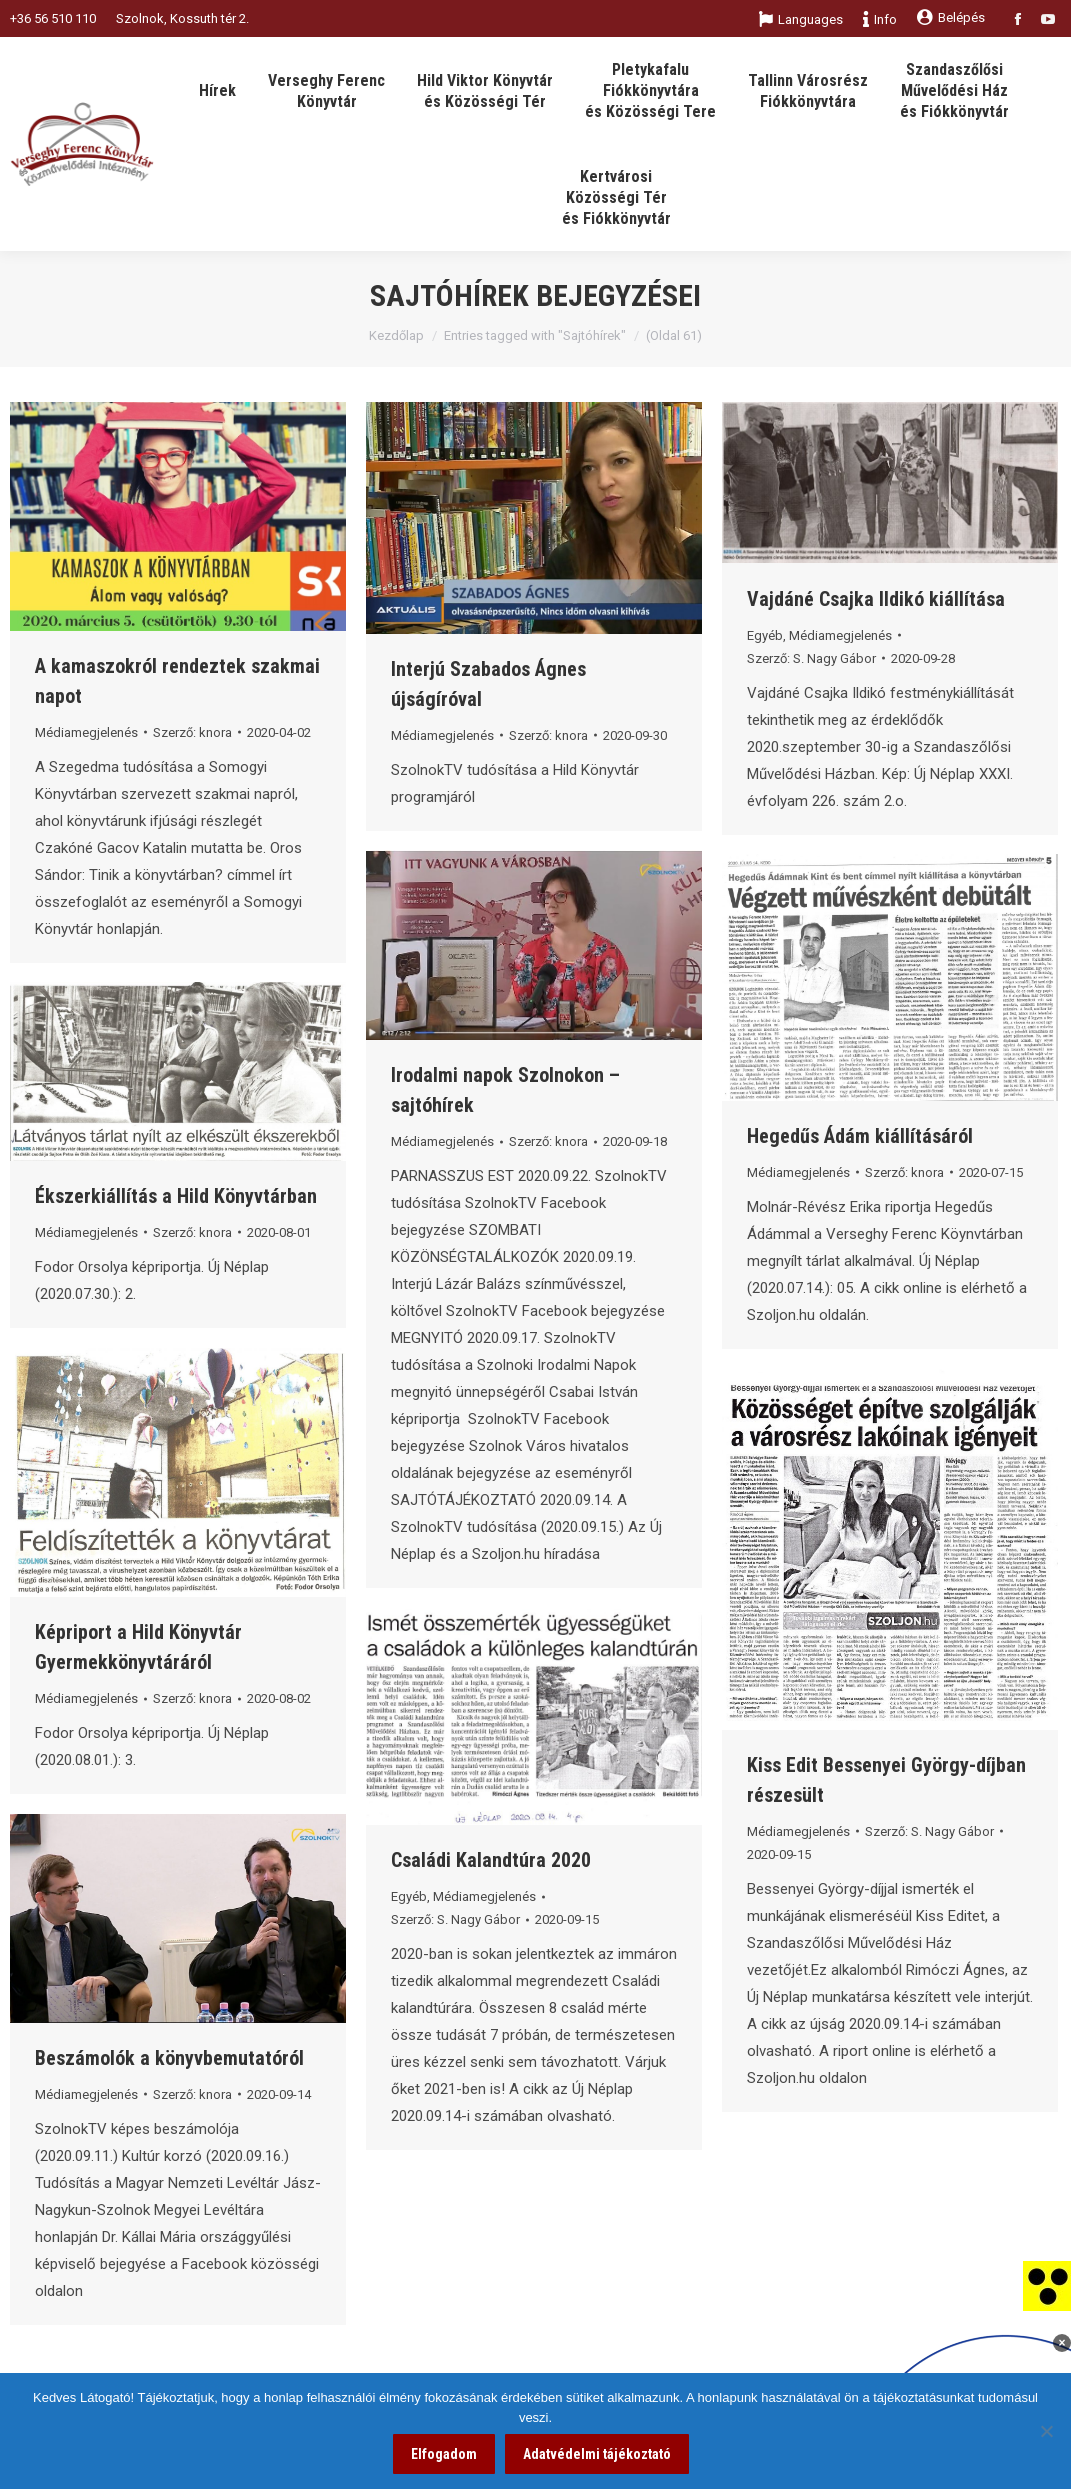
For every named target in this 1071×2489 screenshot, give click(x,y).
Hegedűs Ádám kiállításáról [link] (860, 1136)
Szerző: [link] (192, 732)
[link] (1047, 2285)
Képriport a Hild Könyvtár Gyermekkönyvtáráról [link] (138, 1647)
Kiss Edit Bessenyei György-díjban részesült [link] (886, 1780)
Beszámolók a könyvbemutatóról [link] (169, 2058)
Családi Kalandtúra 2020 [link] (491, 1860)
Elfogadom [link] (444, 2454)
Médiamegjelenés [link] (86, 732)
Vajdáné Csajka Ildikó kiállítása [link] (876, 599)
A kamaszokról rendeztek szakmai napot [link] (177, 681)
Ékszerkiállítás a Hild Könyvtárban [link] (176, 1196)
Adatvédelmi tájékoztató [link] (597, 2454)
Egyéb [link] (765, 635)
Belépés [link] (951, 17)
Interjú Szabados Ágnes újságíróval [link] (488, 684)
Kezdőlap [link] (396, 335)
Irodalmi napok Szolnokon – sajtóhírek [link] (505, 1090)
